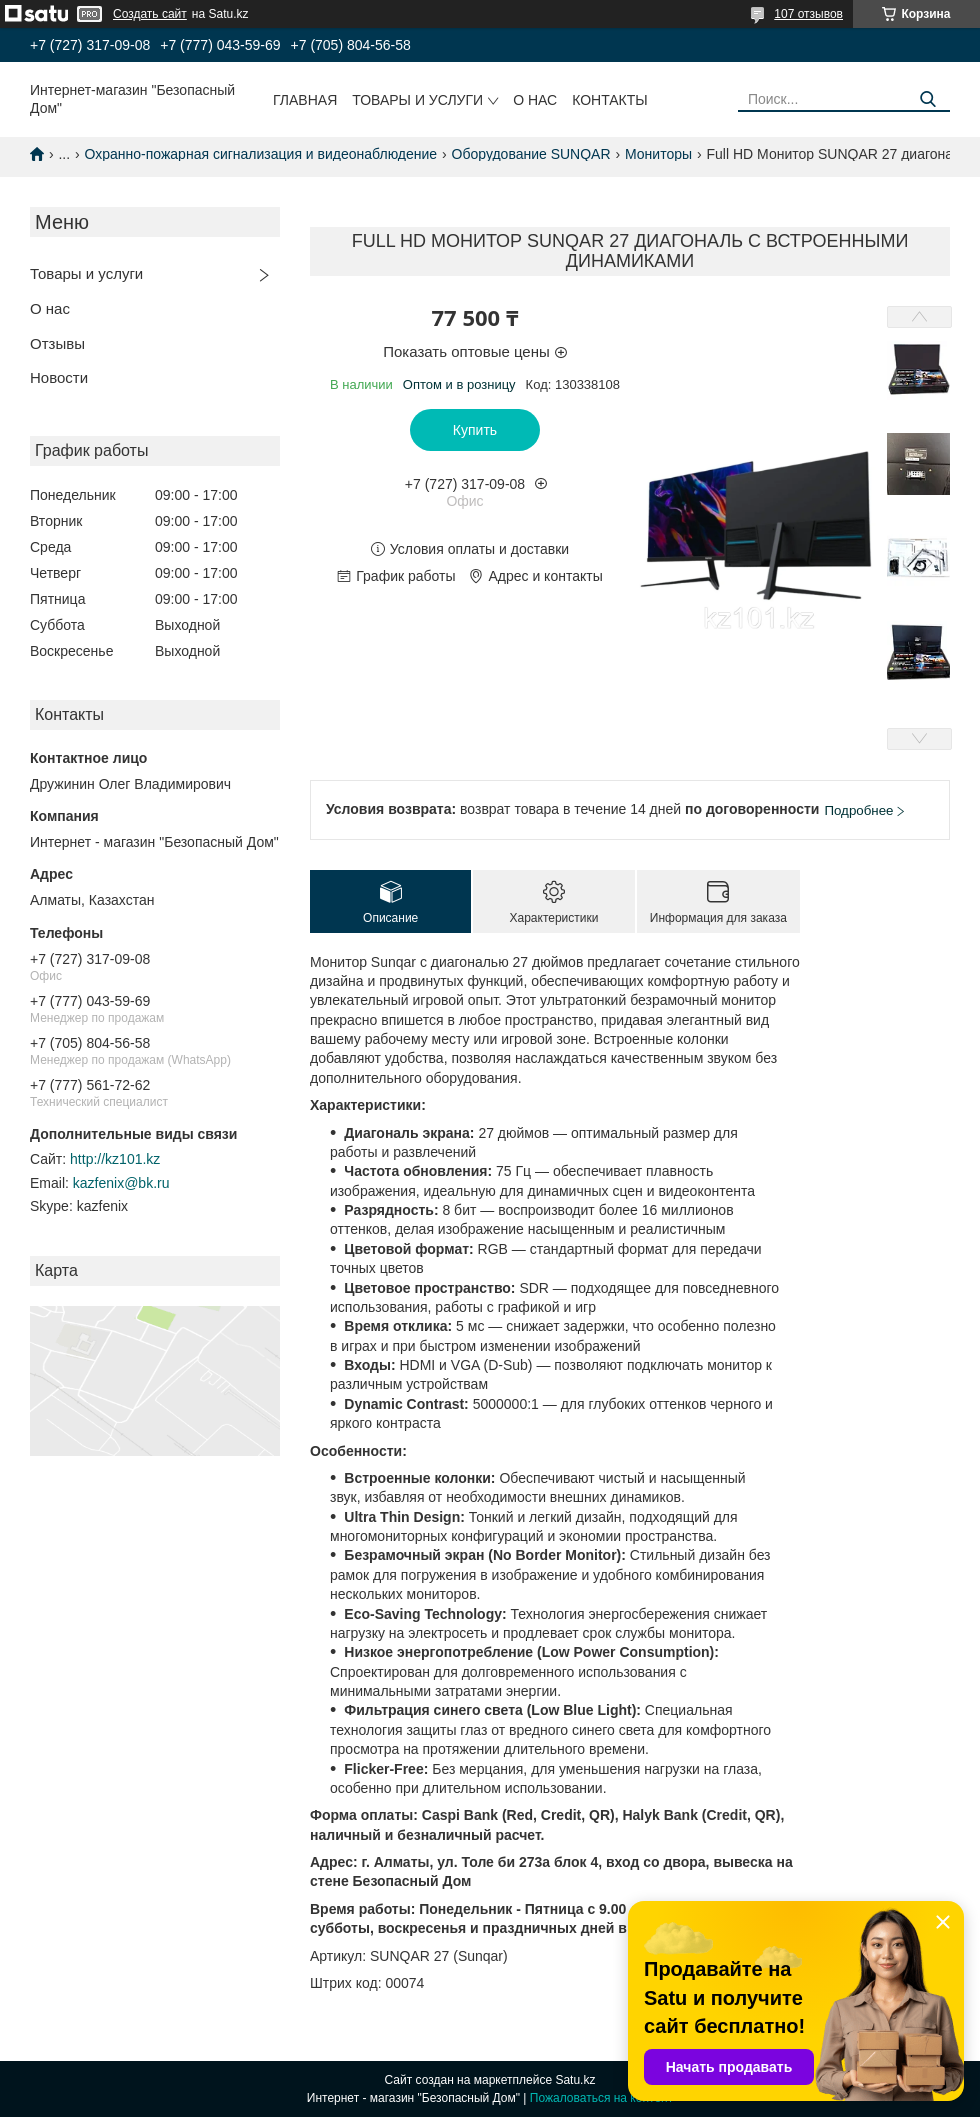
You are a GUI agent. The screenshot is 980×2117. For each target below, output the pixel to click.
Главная (305, 100)
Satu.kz (575, 2080)
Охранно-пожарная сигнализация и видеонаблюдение (261, 154)
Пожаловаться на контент (601, 2098)
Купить (475, 430)
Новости (59, 377)
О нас (535, 100)
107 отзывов (808, 14)
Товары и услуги (417, 100)
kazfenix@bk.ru (121, 1183)
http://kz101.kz (115, 1159)
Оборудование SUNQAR (531, 154)
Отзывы (57, 343)
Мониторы (658, 154)
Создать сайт (150, 14)
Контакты (610, 100)
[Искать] (927, 99)
